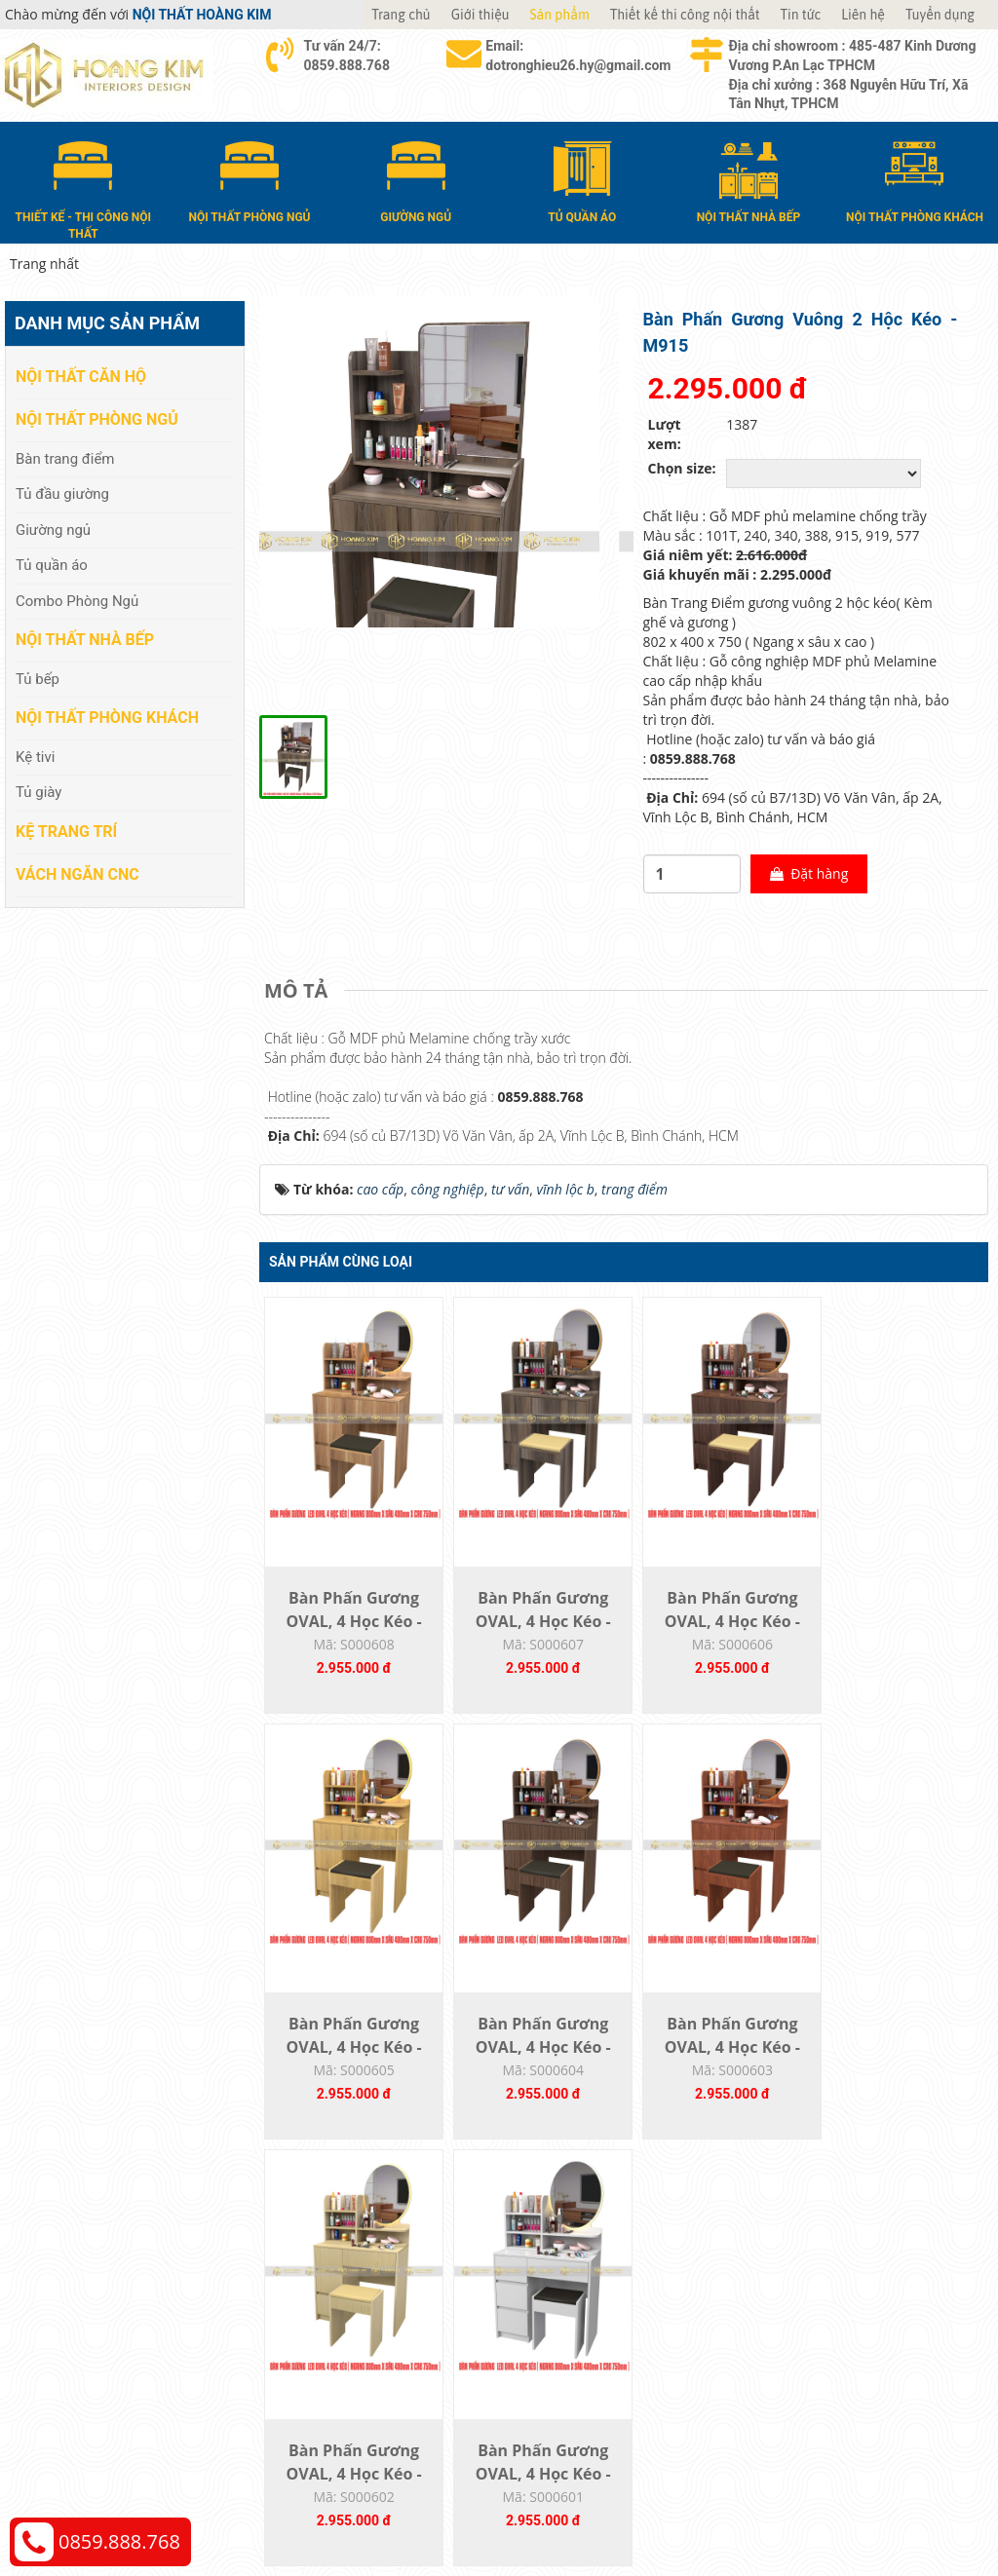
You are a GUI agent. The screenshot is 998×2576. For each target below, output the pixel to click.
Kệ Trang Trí (66, 830)
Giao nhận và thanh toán (596, 2301)
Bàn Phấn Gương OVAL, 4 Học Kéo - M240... (714, 2064)
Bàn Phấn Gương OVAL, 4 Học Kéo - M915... (532, 1634)
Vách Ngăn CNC (77, 873)
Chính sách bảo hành (835, 2360)
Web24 (834, 2508)
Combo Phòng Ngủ (77, 600)
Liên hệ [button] (863, 14)
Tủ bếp (37, 678)
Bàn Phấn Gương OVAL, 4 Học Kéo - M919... (350, 1634)
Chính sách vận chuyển (840, 2301)
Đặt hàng (794, 883)
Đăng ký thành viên (579, 2360)
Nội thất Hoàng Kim (681, 2508)
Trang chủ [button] (400, 14)
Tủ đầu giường (62, 494)
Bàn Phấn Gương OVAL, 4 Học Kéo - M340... (350, 2064)
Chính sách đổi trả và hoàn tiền (866, 2331)
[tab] (300, 1000)
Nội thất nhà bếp (85, 639)
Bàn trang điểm (65, 458)
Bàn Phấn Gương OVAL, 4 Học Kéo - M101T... (896, 2064)
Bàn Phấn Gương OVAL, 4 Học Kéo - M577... (714, 1634)
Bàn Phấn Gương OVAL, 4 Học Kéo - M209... (532, 2064)
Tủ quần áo (52, 565)
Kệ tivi (35, 757)
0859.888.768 (119, 2541)
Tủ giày (38, 792)
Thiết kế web (778, 2508)
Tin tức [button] (801, 14)
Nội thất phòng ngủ (97, 419)
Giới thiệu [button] (480, 14)
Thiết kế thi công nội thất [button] (685, 14)
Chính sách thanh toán (839, 2272)
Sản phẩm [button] (560, 14)
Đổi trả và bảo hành (580, 2331)
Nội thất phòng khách (107, 717)
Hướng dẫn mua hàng (587, 2272)
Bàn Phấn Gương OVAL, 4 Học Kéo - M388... (896, 1634)
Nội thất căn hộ (81, 376)
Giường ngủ (53, 529)
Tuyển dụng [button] (940, 14)
